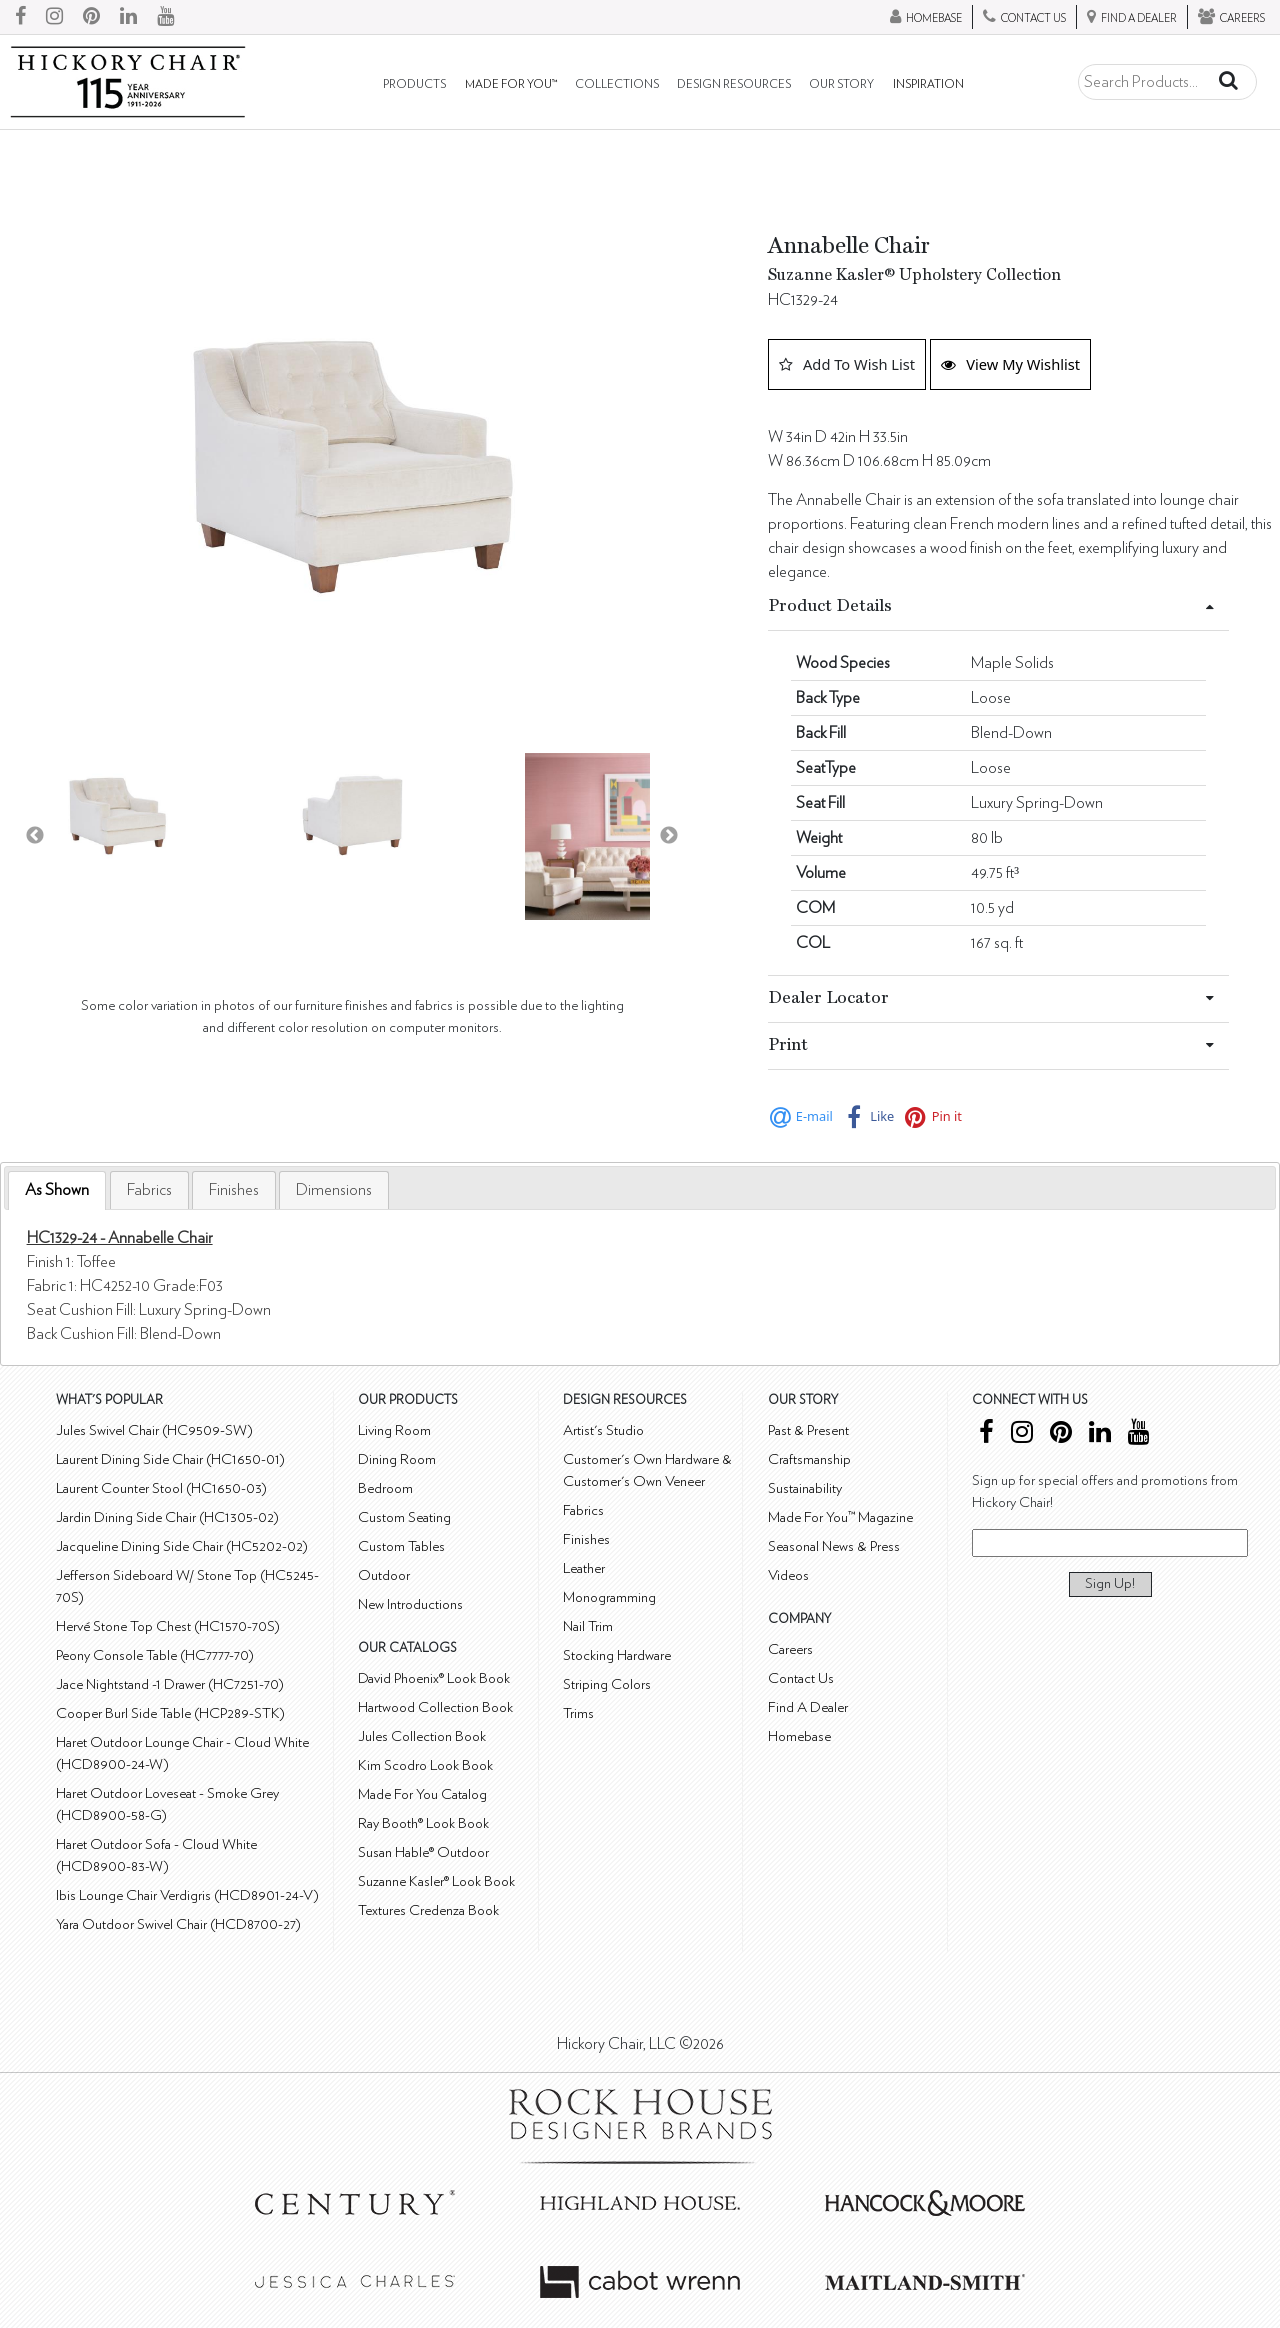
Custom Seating (404, 1517)
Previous (35, 836)
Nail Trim (588, 1626)
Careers (790, 1649)
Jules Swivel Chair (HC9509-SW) (154, 1430)
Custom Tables (401, 1546)
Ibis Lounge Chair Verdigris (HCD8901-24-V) (187, 1895)
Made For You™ (511, 84)
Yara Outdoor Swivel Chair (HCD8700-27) (178, 1924)
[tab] (57, 1190)
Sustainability (805, 1488)
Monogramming (609, 1597)
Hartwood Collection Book (435, 1707)
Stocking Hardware (617, 1655)
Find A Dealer (808, 1707)
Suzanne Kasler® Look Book (436, 1881)
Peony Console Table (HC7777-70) (155, 1655)
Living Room (394, 1430)
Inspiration (928, 84)
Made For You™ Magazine (840, 1517)
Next (669, 836)
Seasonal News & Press (834, 1546)
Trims (578, 1713)
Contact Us (801, 1678)
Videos (788, 1575)
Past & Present (808, 1430)
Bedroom (385, 1488)
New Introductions (410, 1604)
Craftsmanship (809, 1459)
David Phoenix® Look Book (434, 1678)
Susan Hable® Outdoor (423, 1852)
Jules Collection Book (422, 1736)
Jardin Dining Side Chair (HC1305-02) (167, 1517)
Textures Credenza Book (428, 1910)
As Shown (57, 1190)
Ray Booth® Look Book (423, 1823)
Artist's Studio (603, 1430)
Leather (584, 1568)
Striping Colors (607, 1684)
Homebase (799, 1736)
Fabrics (149, 1190)
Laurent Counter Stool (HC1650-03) (161, 1488)
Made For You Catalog (422, 1794)
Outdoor (384, 1575)
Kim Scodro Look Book (425, 1765)
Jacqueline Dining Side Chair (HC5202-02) (182, 1546)
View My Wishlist (1010, 364)
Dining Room (397, 1459)
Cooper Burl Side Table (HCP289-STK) (170, 1713)
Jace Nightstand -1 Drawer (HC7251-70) (170, 1684)
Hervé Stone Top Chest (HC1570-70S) (168, 1626)
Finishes (234, 1190)
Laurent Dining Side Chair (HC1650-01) (170, 1459)
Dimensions (334, 1190)
